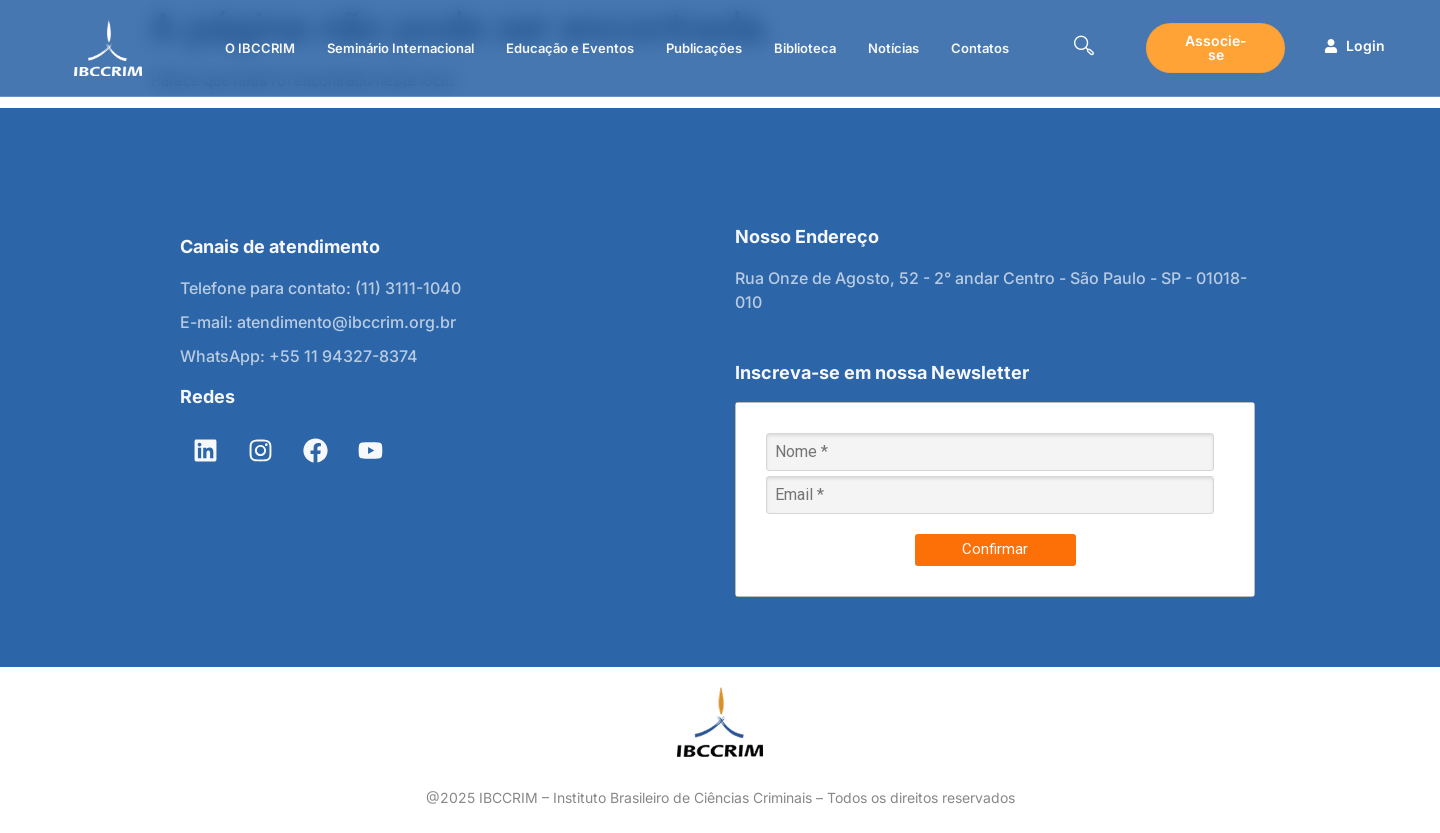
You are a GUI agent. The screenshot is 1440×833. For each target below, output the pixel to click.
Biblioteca (805, 48)
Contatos (980, 48)
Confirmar (995, 549)
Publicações (704, 48)
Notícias (893, 48)
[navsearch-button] (1084, 48)
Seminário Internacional (400, 48)
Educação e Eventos (570, 48)
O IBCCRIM (260, 48)
